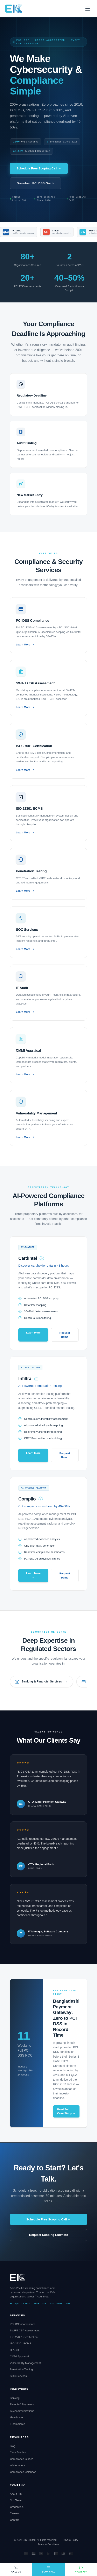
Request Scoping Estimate (48, 2234)
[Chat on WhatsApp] (81, 2569)
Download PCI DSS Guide (32, 183)
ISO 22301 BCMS (20, 2343)
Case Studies (18, 2452)
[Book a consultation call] (48, 2569)
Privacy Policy (70, 2540)
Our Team (16, 2500)
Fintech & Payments (22, 2404)
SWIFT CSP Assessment (25, 2330)
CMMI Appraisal (19, 2356)
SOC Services (18, 2376)
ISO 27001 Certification (23, 2337)
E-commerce (17, 2424)
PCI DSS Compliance (22, 2324)
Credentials (16, 2506)
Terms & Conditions (48, 2544)
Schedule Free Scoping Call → (36, 168)
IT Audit (14, 2350)
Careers (14, 2513)
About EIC (16, 2494)
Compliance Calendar (23, 2471)
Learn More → (33, 1334)
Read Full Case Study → (66, 2111)
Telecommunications (22, 2411)
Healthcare (16, 2417)
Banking (15, 2398)
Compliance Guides (21, 2458)
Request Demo (65, 1334)
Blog (12, 2446)
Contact (14, 2519)
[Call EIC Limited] (16, 2569)
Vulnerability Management (25, 2363)
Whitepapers (17, 2465)
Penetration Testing (21, 2369)
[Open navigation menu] (87, 8)
